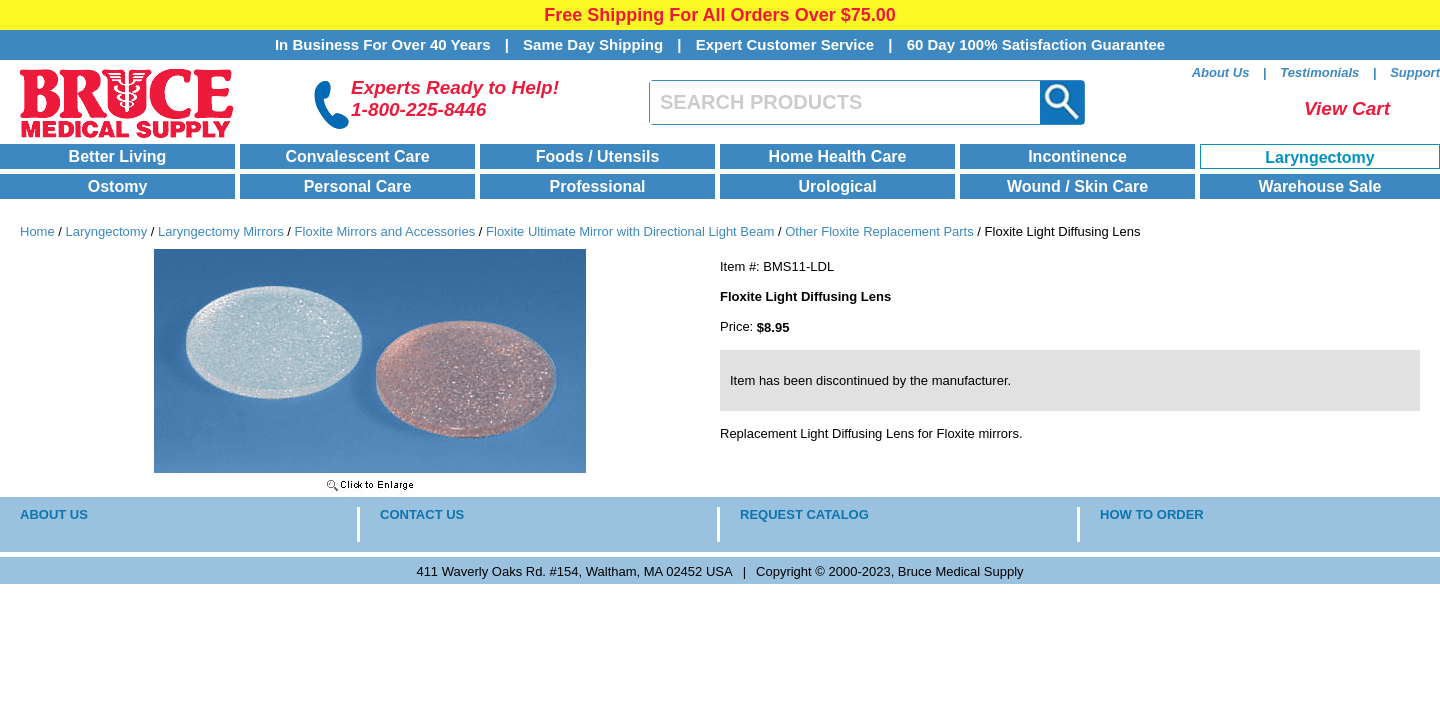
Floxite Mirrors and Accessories (385, 231)
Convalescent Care (357, 156)
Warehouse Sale (1319, 186)
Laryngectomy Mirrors (221, 231)
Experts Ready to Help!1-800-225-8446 (455, 98)
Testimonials (1319, 72)
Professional (597, 186)
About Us (1221, 72)
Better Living (118, 156)
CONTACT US (422, 514)
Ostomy (118, 186)
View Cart (1347, 108)
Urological (837, 186)
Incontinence (1077, 156)
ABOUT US (54, 514)
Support (1415, 72)
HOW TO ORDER (1152, 514)
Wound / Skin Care (1077, 186)
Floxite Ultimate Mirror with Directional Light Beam (630, 231)
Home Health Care (838, 156)
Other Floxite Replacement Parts (879, 231)
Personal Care (358, 186)
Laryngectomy (1319, 157)
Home (37, 231)
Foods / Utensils (598, 156)
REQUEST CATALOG (804, 514)
